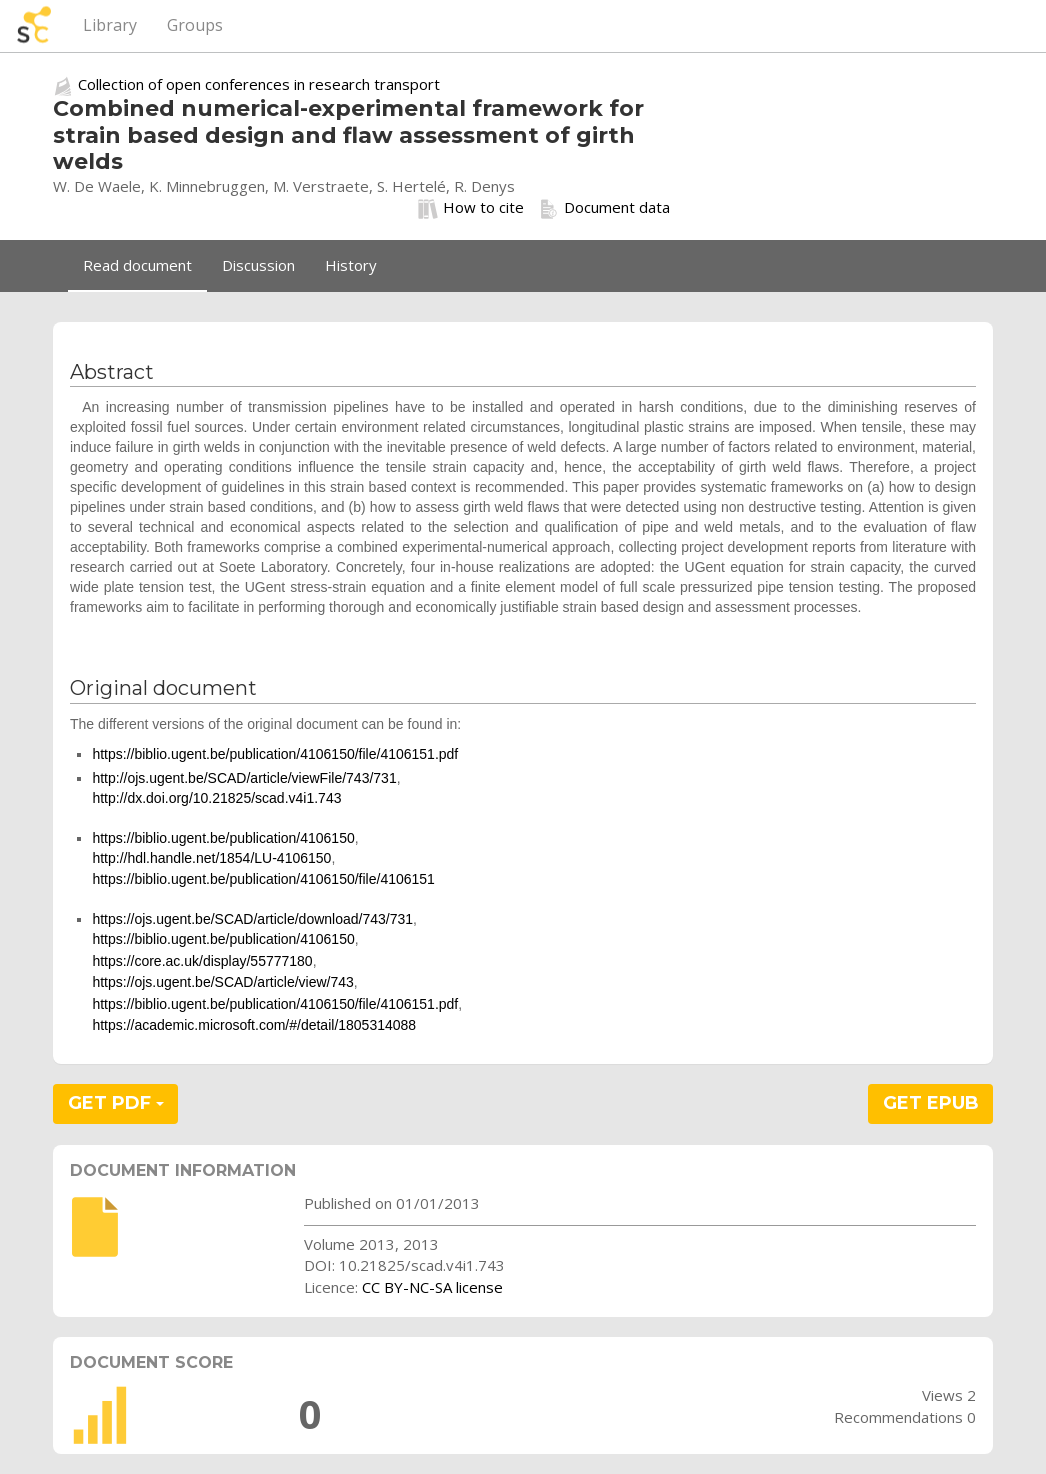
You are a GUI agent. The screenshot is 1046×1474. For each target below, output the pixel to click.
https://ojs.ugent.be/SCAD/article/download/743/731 (252, 919)
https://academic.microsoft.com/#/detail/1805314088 (254, 1025)
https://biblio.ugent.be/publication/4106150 (223, 838)
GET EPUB (931, 1103)
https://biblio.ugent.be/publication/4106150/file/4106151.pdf (275, 754)
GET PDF (116, 1103)
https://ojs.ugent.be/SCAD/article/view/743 (222, 982)
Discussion (258, 265)
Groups (195, 25)
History (351, 265)
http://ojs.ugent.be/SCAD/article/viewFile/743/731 (244, 778)
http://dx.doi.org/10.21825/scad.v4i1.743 (216, 798)
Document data (604, 208)
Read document (137, 265)
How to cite (471, 208)
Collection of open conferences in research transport (259, 84)
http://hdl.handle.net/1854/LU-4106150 (211, 858)
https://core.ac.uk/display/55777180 (202, 961)
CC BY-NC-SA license (432, 1287)
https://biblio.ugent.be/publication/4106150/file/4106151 (263, 879)
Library (110, 25)
